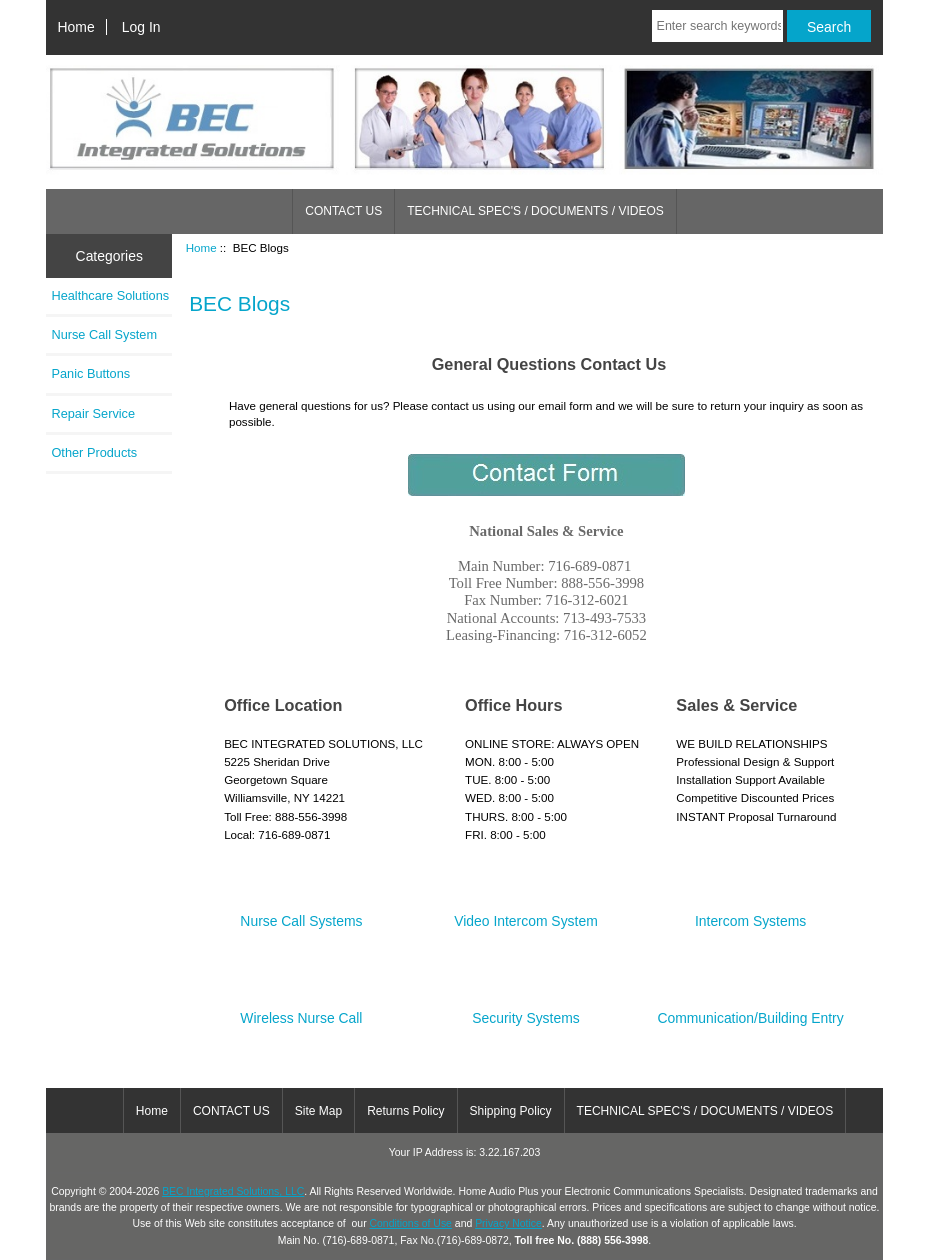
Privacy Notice (508, 1223)
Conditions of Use (411, 1223)
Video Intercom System (526, 913)
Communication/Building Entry (750, 1010)
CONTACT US (343, 211)
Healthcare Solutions (110, 295)
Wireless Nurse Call (301, 1010)
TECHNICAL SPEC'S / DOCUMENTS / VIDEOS (535, 211)
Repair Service (93, 413)
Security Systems (525, 1010)
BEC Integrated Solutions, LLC (233, 1191)
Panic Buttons (90, 373)
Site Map (318, 1111)
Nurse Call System (104, 334)
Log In (141, 27)
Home (76, 27)
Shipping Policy (511, 1111)
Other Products (94, 452)
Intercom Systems (750, 913)
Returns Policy (405, 1111)
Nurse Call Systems (301, 913)
